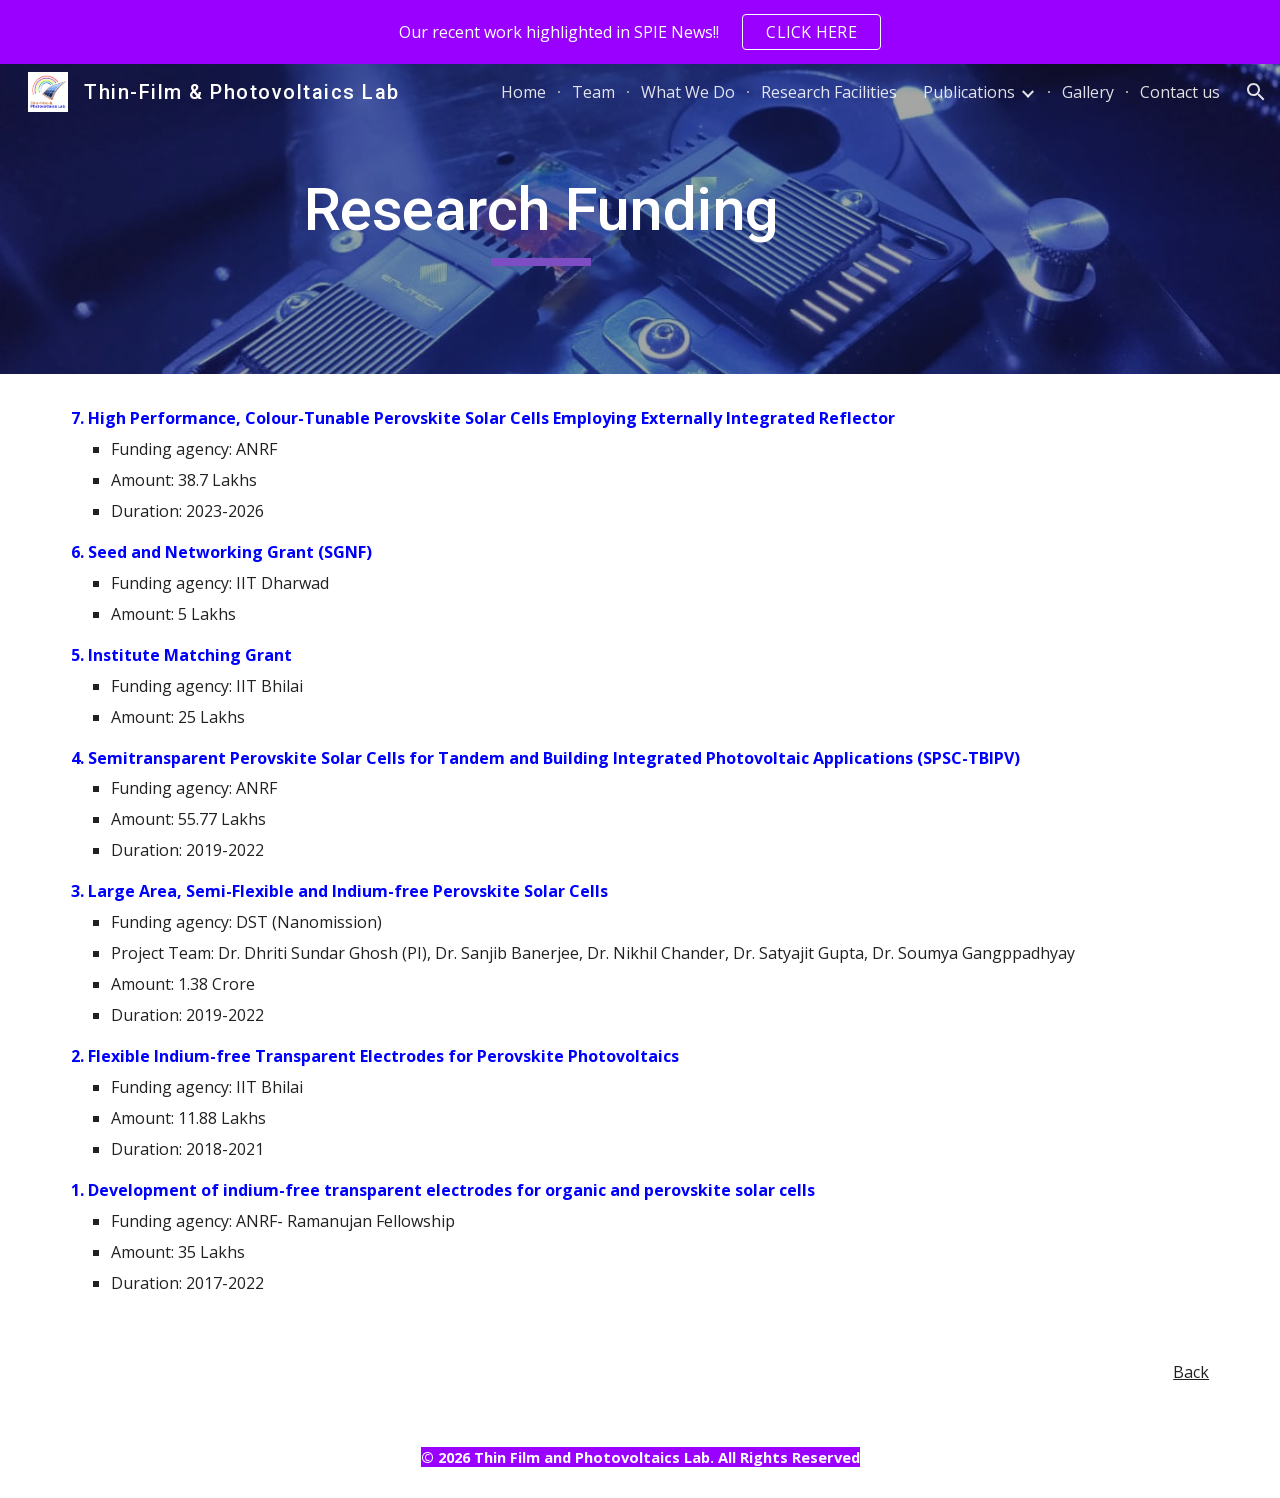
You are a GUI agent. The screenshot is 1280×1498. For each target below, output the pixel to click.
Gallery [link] (1088, 92)
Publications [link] (969, 92)
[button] (1256, 92)
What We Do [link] (688, 92)
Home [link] (523, 92)
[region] (640, 32)
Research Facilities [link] (829, 92)
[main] (541, 219)
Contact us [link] (1180, 92)
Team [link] (593, 92)
